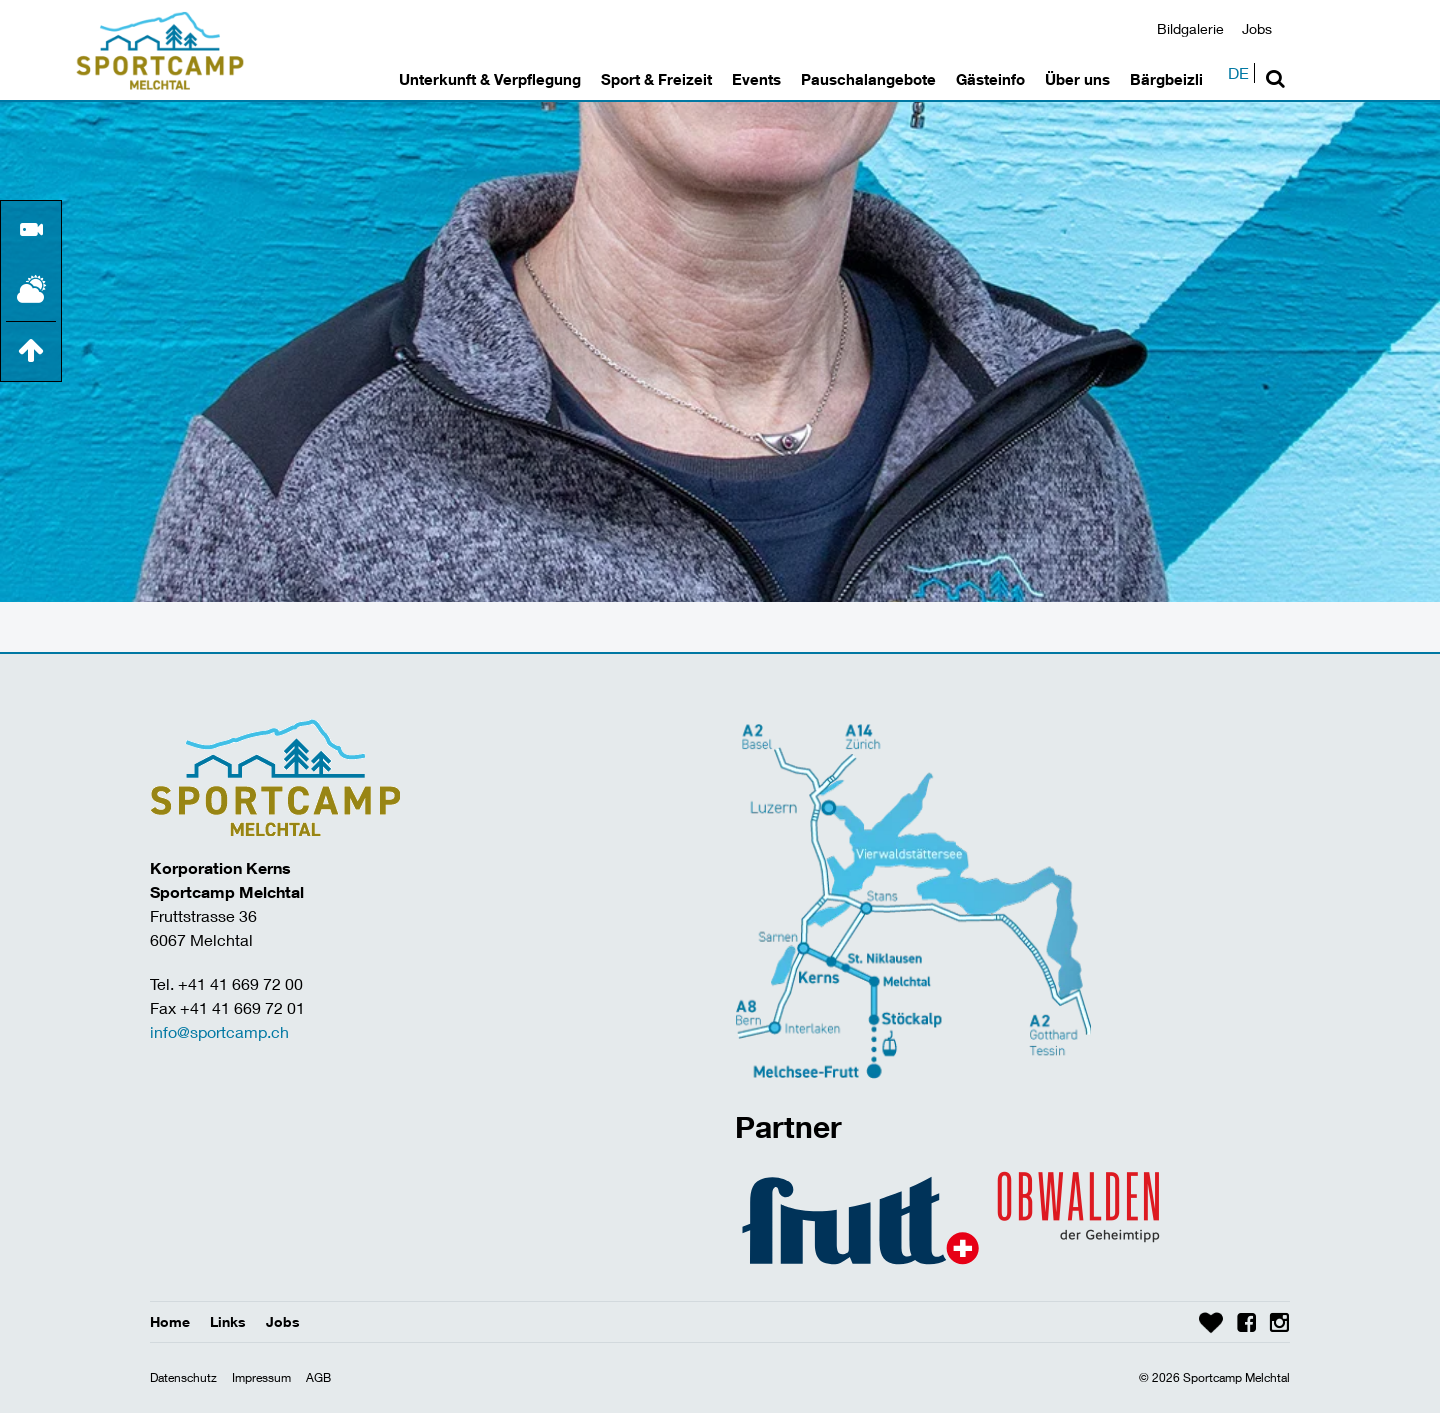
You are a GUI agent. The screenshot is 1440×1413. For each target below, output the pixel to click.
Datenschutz (183, 1377)
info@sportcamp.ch (219, 1031)
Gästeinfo (990, 79)
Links (228, 1321)
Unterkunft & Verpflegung (490, 79)
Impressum (261, 1377)
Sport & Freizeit (656, 79)
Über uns (1077, 79)
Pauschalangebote (868, 79)
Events (756, 79)
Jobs (1257, 28)
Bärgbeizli (1166, 79)
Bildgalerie (1190, 28)
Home (170, 1321)
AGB (318, 1377)
